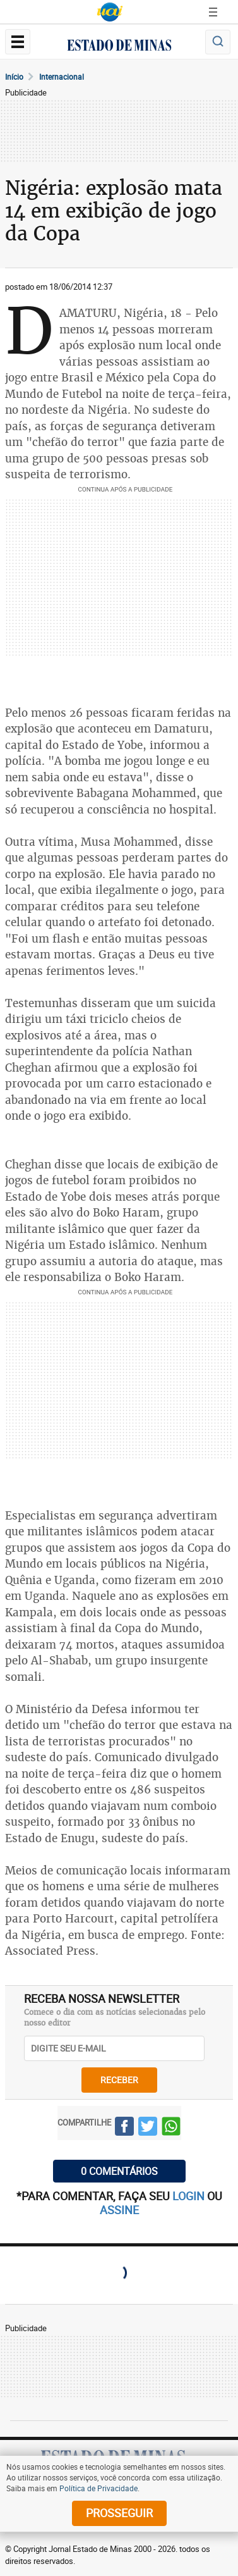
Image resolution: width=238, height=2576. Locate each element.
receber (119, 2080)
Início (14, 76)
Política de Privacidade (98, 2488)
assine (119, 2209)
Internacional (61, 76)
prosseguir (119, 2512)
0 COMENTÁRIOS (119, 2171)
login (189, 2195)
